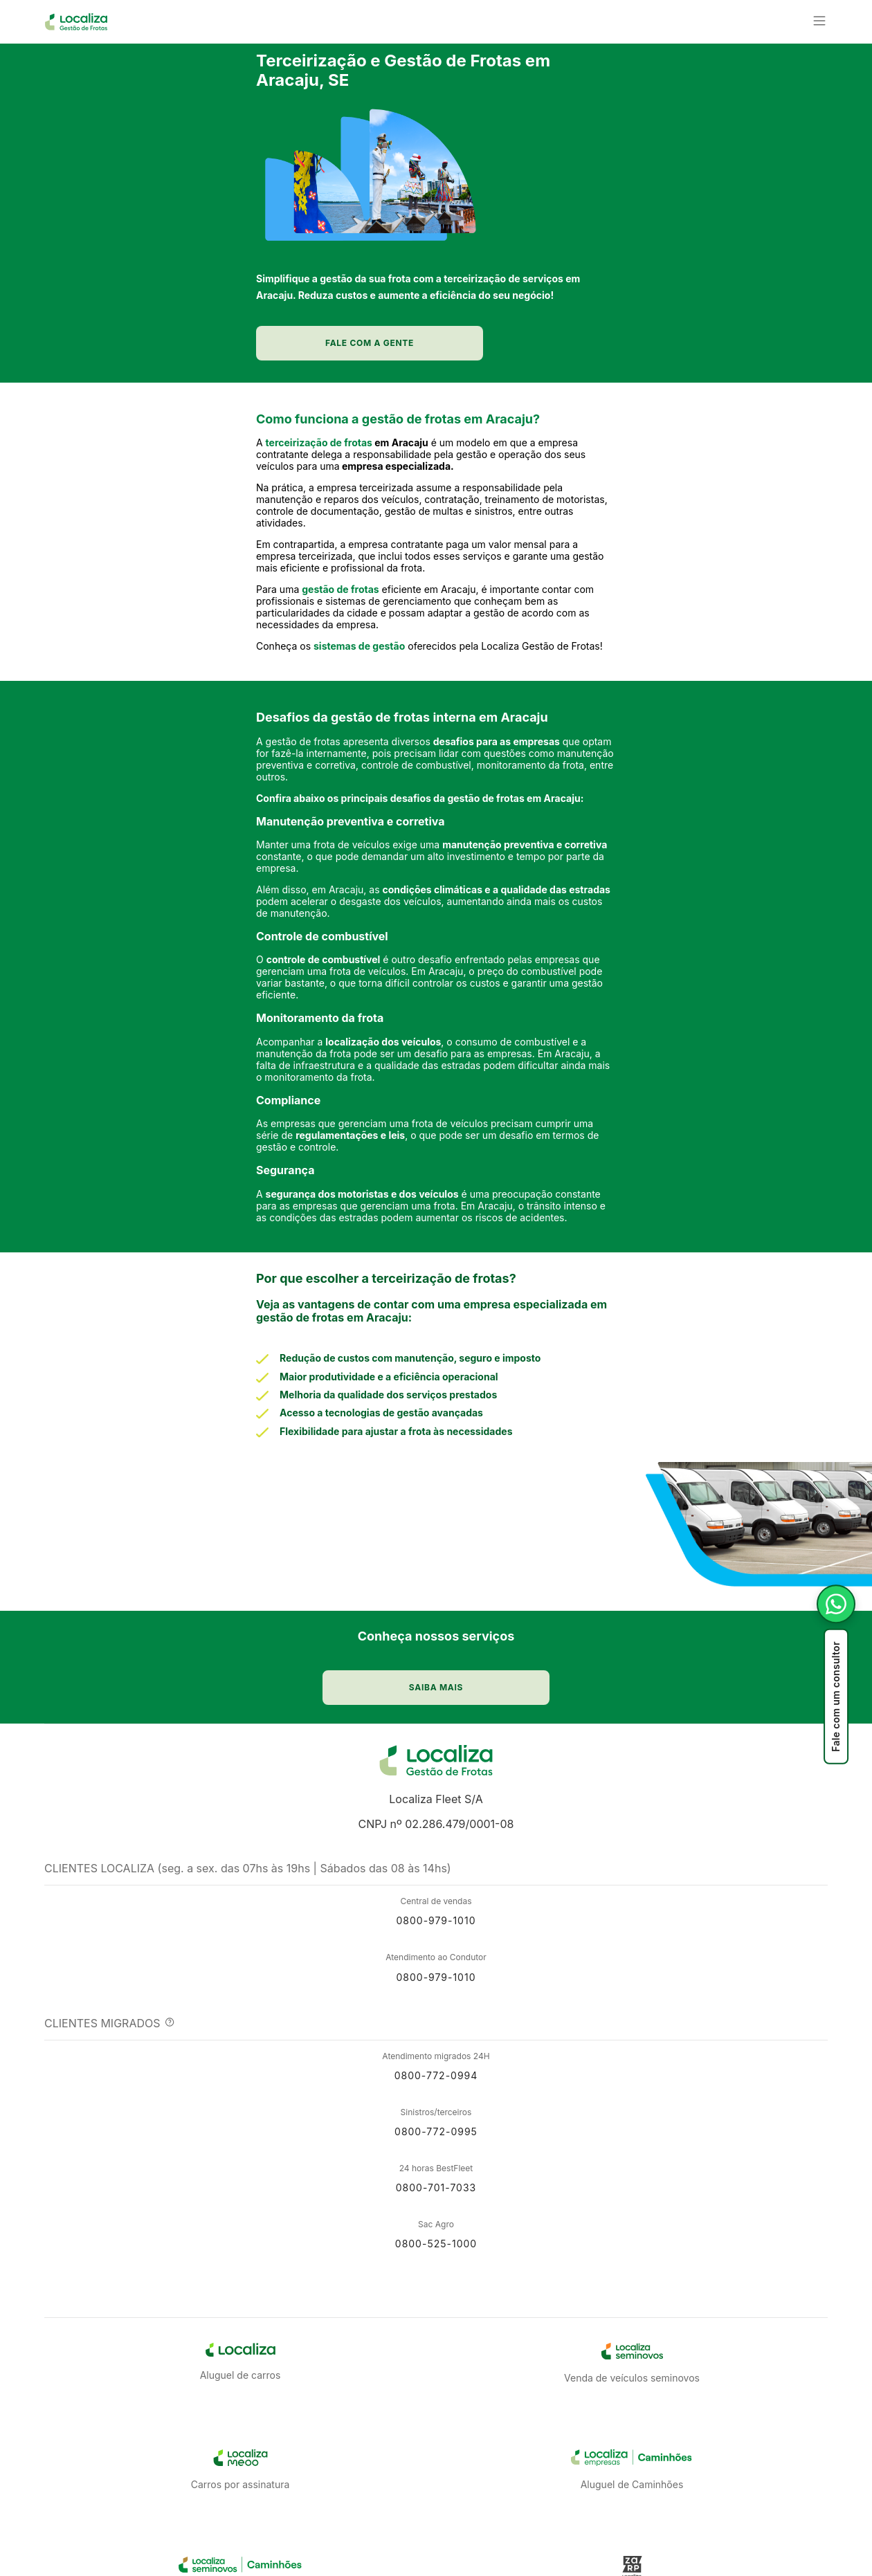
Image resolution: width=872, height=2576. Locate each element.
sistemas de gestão (359, 717)
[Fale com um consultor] (836, 1674)
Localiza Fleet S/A (435, 1860)
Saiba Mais (427, 2555)
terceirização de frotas (319, 514)
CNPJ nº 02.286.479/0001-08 (436, 1885)
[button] (236, 33)
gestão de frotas (340, 660)
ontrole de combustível (326, 1048)
